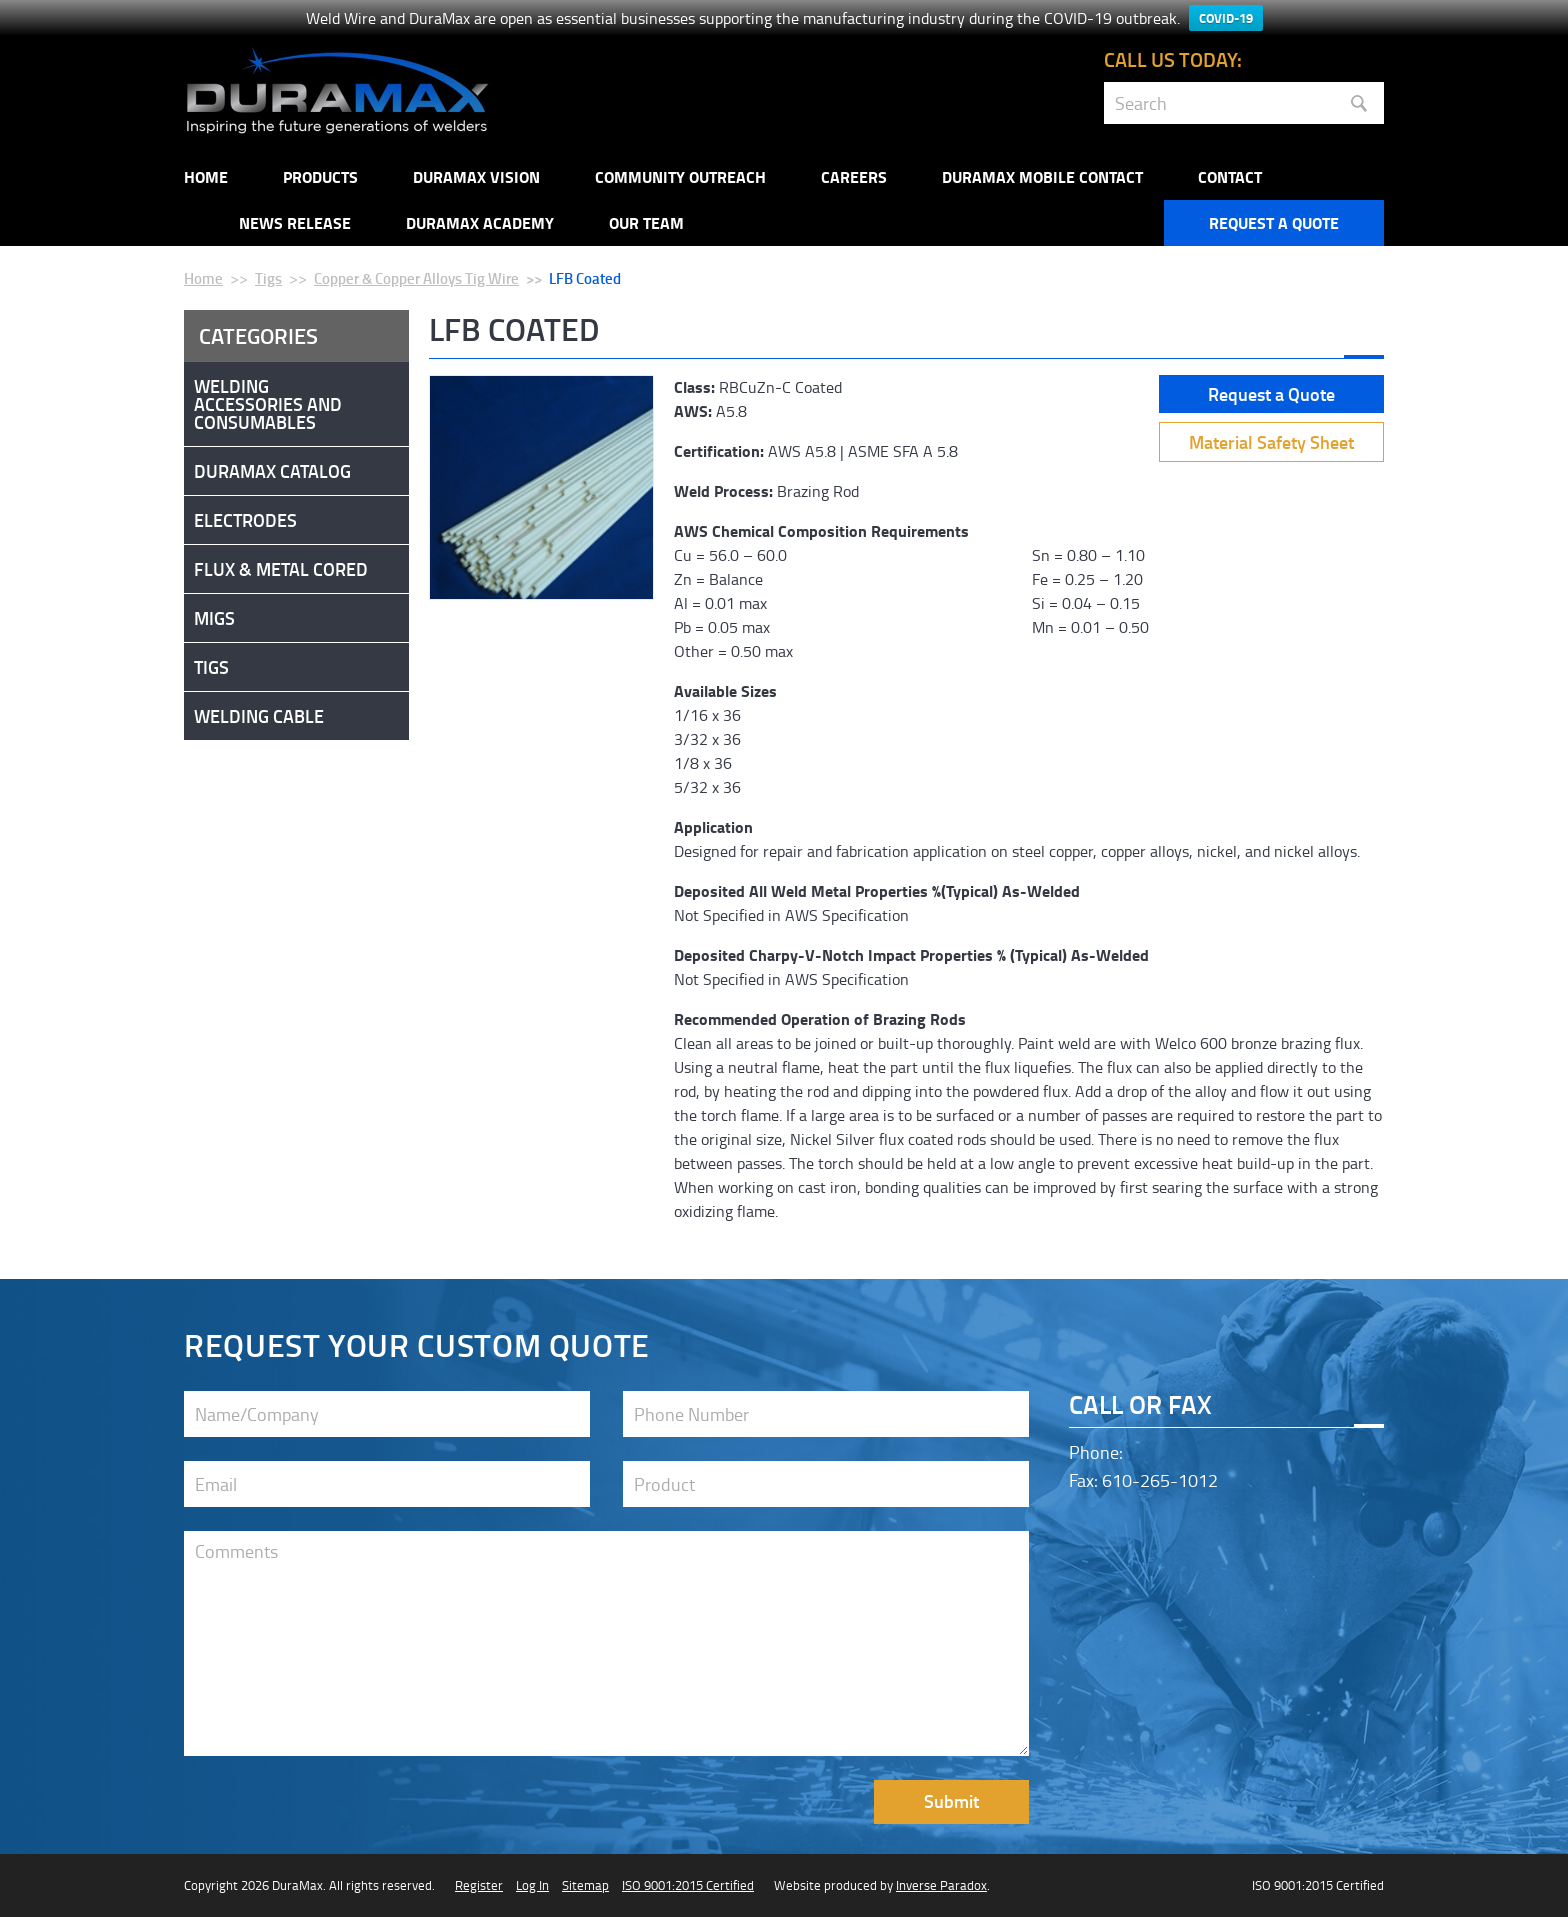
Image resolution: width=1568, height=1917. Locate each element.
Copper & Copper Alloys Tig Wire (416, 278)
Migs (214, 618)
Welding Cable (259, 716)
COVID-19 (1226, 18)
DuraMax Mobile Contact (1042, 176)
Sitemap (585, 1885)
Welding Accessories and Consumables (268, 404)
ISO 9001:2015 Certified (688, 1885)
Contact (1230, 176)
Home (206, 176)
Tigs (268, 278)
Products (320, 176)
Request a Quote (1274, 222)
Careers (854, 176)
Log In (532, 1885)
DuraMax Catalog (272, 471)
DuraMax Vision (476, 176)
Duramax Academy (480, 222)
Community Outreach (680, 176)
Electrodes (245, 520)
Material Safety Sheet (1271, 442)
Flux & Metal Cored (281, 569)
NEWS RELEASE (295, 222)
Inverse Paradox (941, 1885)
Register (479, 1885)
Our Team (646, 222)
